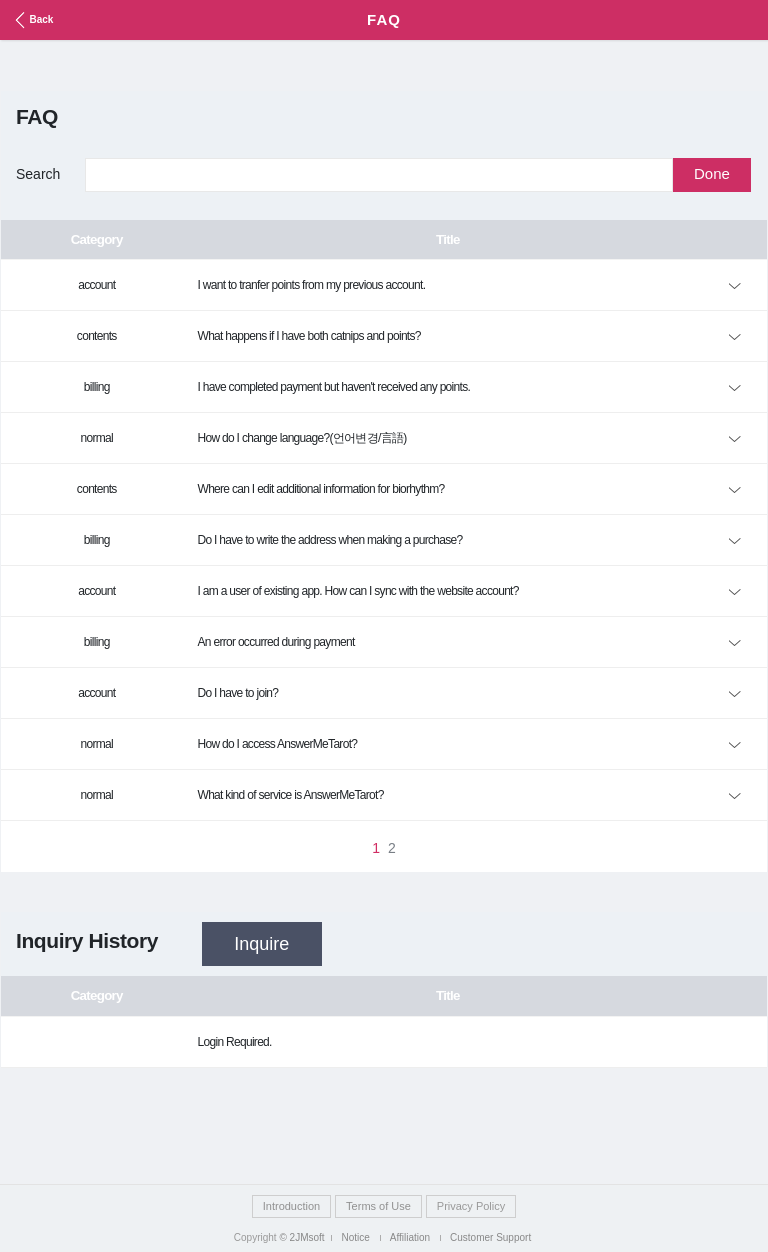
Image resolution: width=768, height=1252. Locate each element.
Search (38, 174)
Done (712, 173)
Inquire (261, 944)
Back (31, 20)
